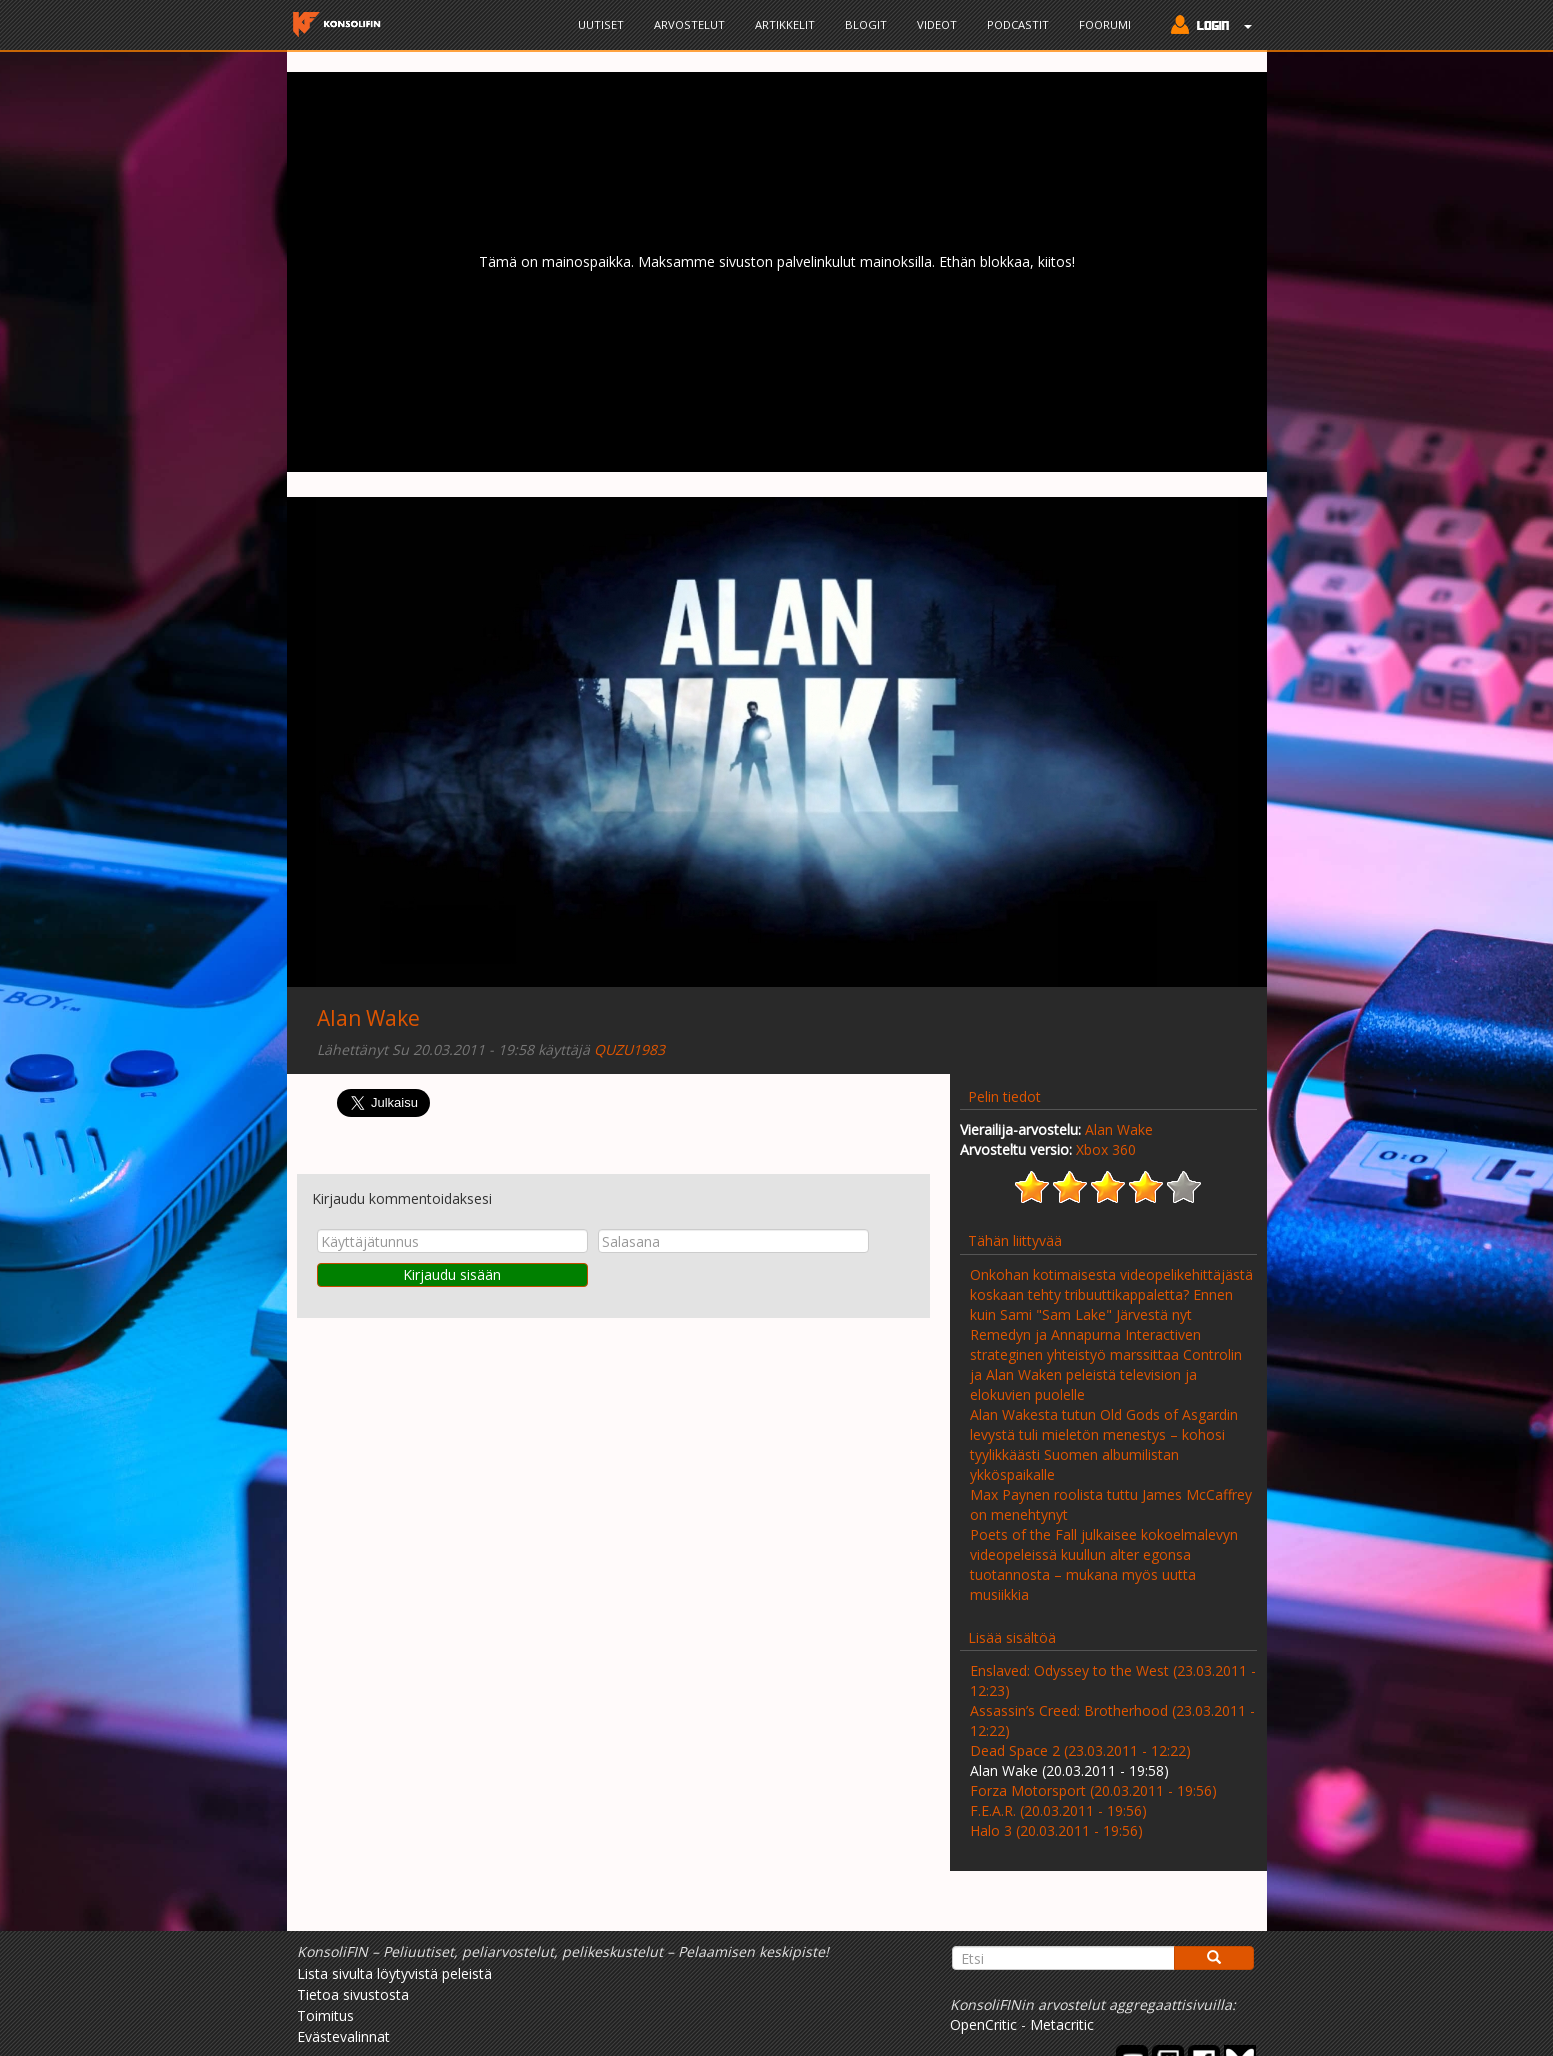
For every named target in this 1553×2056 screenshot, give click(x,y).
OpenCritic (983, 2024)
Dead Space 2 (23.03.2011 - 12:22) (1080, 1750)
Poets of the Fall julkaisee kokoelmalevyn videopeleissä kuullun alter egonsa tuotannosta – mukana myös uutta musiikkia (1104, 1564)
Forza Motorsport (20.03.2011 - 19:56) (1093, 1790)
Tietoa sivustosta (353, 1994)
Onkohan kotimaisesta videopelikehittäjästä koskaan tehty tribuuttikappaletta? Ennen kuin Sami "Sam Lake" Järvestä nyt (1111, 1294)
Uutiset (601, 24)
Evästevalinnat (343, 2036)
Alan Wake (368, 1018)
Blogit (866, 24)
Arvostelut (689, 24)
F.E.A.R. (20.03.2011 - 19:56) (1058, 1810)
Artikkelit (785, 24)
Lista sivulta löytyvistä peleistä (394, 1973)
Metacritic (1062, 2024)
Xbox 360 (1106, 1149)
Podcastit (1018, 24)
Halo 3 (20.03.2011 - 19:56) (1056, 1830)
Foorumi (1105, 24)
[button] (1206, 27)
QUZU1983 (629, 1049)
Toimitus (325, 2015)
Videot (937, 24)
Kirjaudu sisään (452, 1274)
